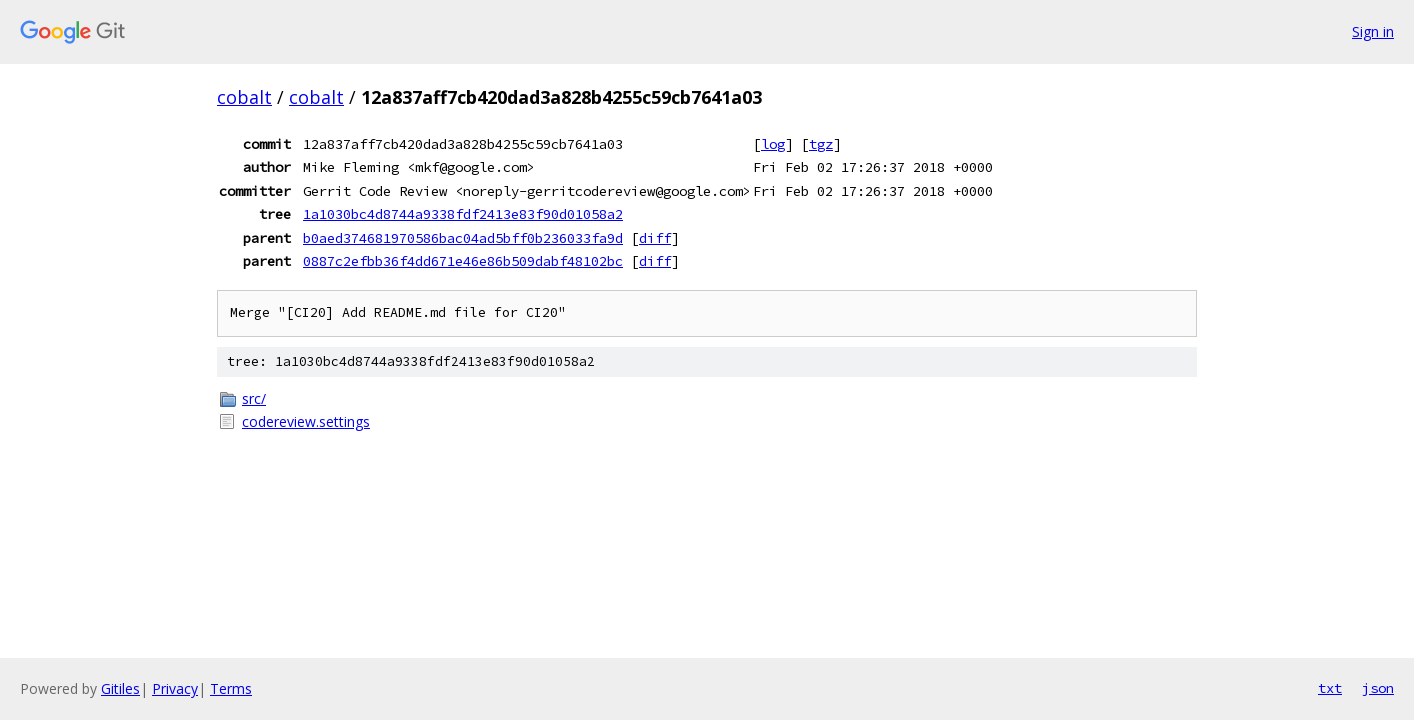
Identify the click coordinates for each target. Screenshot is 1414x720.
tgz (821, 144)
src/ (254, 398)
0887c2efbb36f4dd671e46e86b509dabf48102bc (463, 261)
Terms (231, 688)
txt (1330, 688)
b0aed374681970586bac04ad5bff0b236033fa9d (463, 238)
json (1378, 688)
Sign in (1373, 31)
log (773, 144)
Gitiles (120, 688)
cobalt (244, 97)
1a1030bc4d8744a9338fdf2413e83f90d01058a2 (463, 214)
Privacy (175, 688)
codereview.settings (306, 421)
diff (655, 238)
